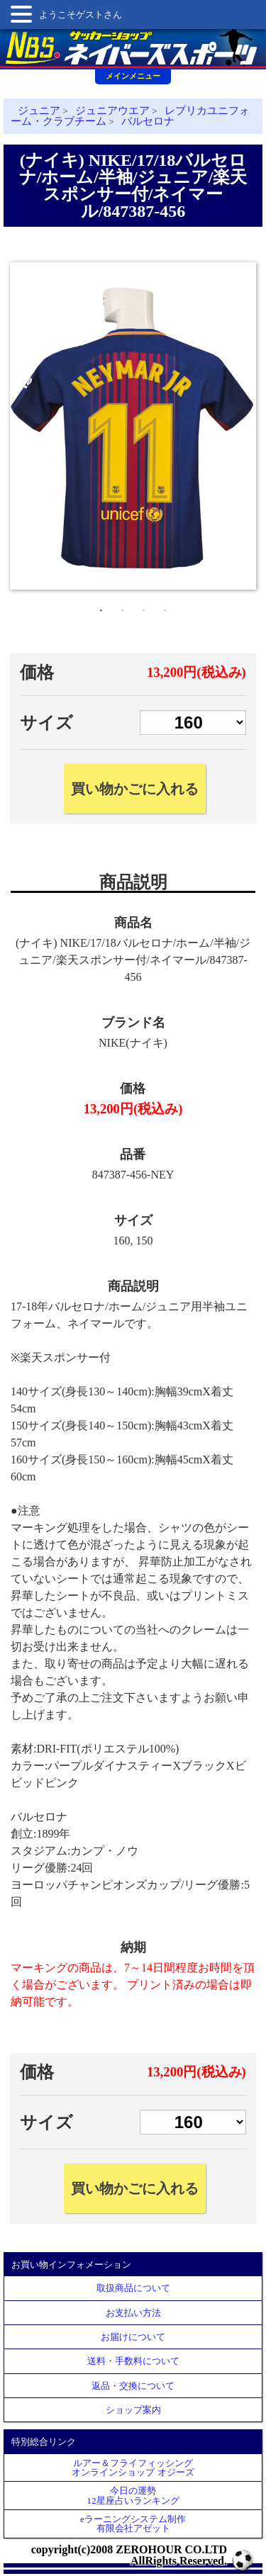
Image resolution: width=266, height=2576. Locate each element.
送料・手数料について (133, 2361)
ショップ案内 (133, 2410)
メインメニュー (133, 76)
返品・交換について (133, 2385)
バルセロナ (147, 121)
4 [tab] (165, 607)
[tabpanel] (133, 426)
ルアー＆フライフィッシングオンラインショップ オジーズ (133, 2467)
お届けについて (133, 2337)
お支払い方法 (133, 2312)
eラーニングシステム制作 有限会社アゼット (133, 2523)
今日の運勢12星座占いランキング (133, 2495)
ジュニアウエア (112, 110)
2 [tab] (123, 607)
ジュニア (39, 110)
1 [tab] (101, 607)
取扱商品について (133, 2288)
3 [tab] (144, 607)
